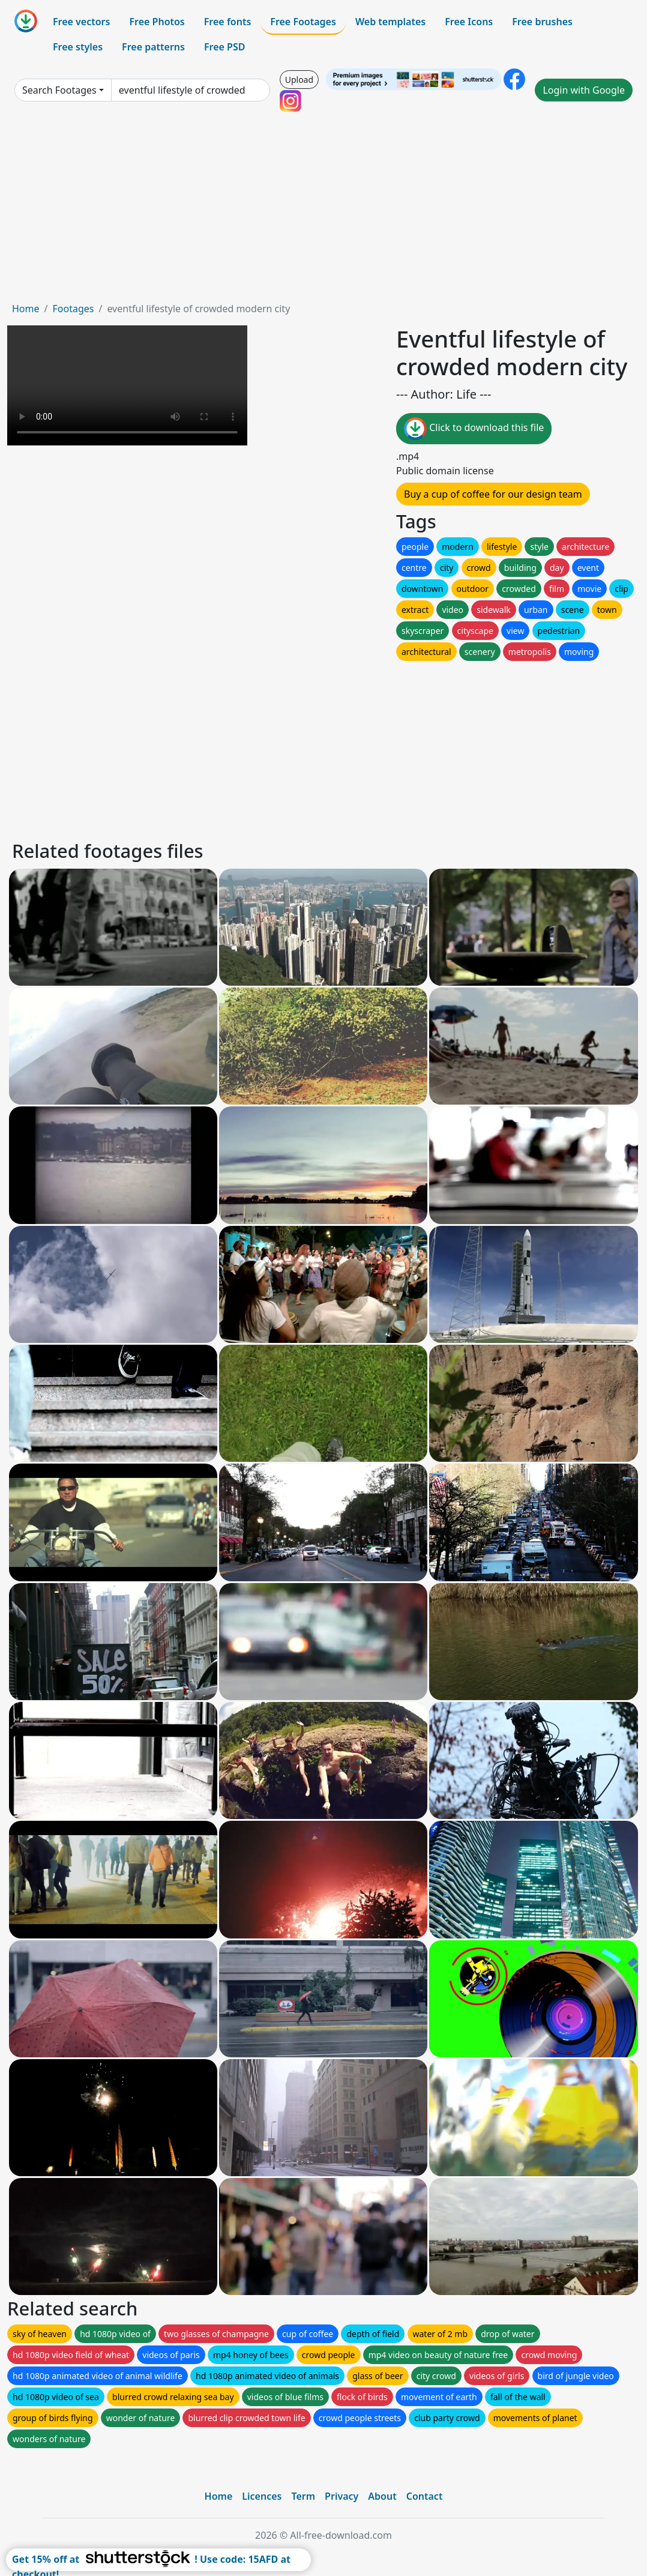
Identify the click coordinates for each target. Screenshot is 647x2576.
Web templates (390, 21)
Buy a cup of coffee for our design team (493, 494)
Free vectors (81, 21)
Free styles (78, 46)
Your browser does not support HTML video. (127, 385)
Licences (261, 2496)
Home (26, 308)
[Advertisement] (323, 211)
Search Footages (59, 90)
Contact (424, 2496)
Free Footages (303, 21)
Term (303, 2496)
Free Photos (156, 21)
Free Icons (469, 21)
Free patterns (153, 46)
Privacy (341, 2496)
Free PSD (224, 46)
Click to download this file (474, 428)
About (382, 2496)
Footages (73, 308)
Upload (299, 79)
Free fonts (227, 21)
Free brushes (542, 21)
